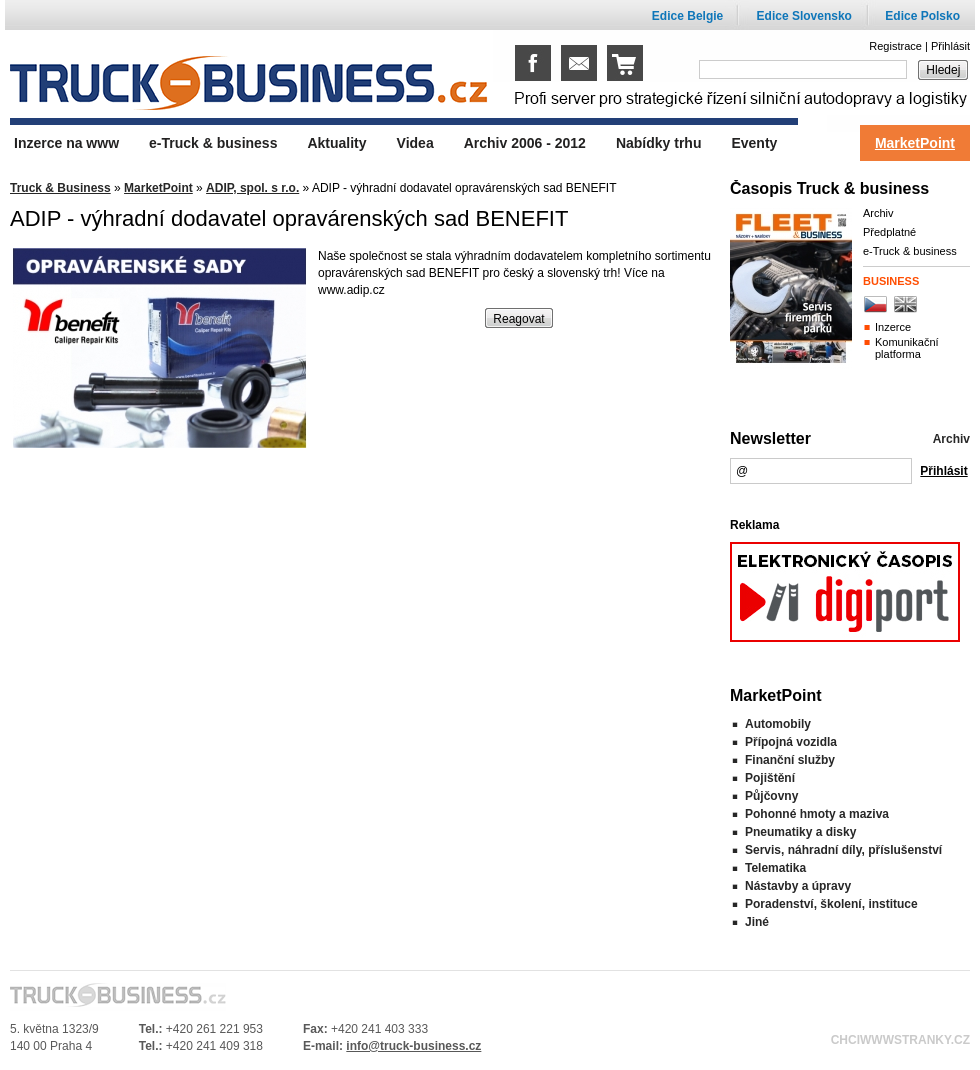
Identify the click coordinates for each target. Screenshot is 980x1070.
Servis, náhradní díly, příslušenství (843, 850)
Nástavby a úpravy (798, 886)
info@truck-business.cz (413, 1046)
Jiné (757, 922)
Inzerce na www (66, 143)
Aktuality (336, 143)
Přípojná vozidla (791, 742)
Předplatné (889, 232)
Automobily (778, 724)
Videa (415, 143)
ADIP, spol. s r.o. (252, 188)
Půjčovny (771, 796)
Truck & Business (60, 188)
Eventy (754, 143)
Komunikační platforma (907, 348)
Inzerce (893, 327)
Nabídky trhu (659, 143)
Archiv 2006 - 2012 (525, 143)
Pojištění (770, 778)
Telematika (775, 868)
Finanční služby (790, 760)
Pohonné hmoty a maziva (817, 814)
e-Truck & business (910, 251)
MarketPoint (158, 188)
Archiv (878, 213)
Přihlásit (950, 46)
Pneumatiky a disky (800, 832)
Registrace (895, 46)
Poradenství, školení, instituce (831, 904)
